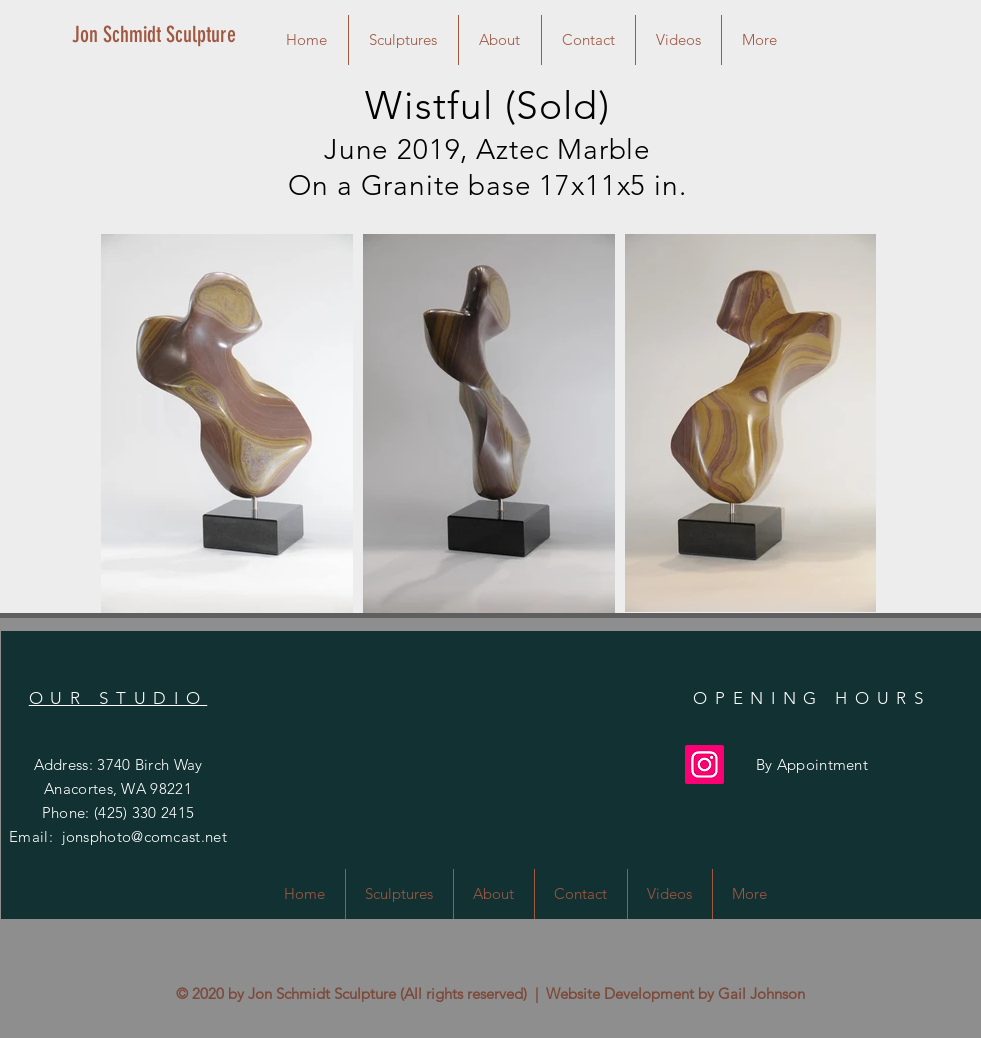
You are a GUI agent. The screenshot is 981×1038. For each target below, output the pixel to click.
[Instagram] (704, 764)
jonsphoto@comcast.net (144, 836)
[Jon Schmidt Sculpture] (161, 35)
